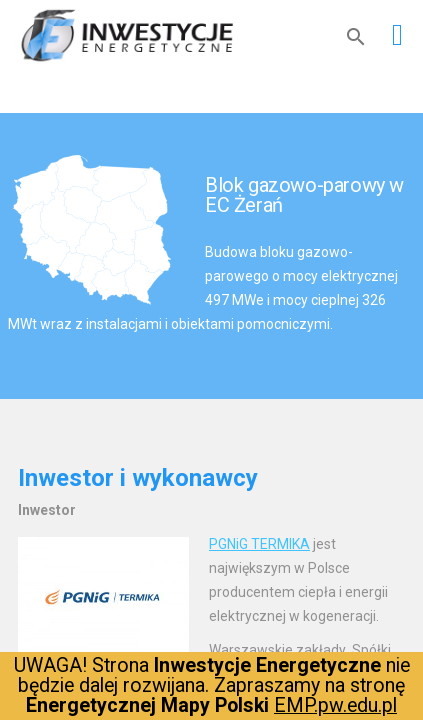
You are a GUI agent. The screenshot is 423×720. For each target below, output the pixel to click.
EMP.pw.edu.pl (335, 705)
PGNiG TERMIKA (259, 544)
